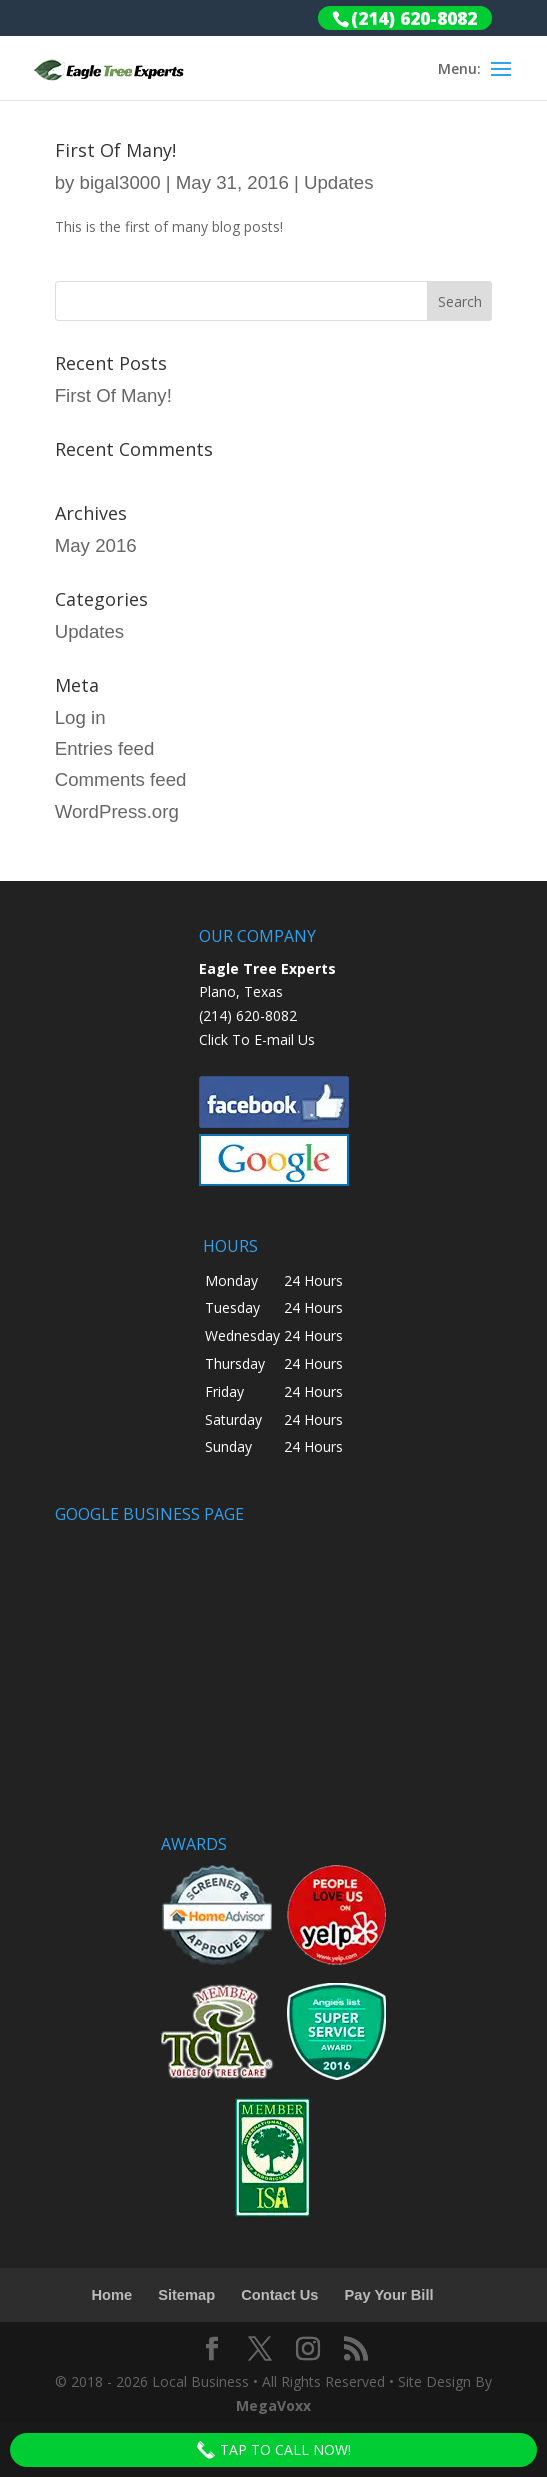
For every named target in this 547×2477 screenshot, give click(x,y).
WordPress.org (117, 811)
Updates (339, 182)
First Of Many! (115, 150)
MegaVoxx (273, 2405)
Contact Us (279, 2295)
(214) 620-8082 (248, 1015)
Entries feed (105, 748)
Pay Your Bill (389, 2295)
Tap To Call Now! (273, 2450)
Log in (80, 717)
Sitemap (186, 2295)
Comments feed (121, 779)
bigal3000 (120, 182)
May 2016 (96, 545)
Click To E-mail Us (257, 1039)
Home (111, 2295)
